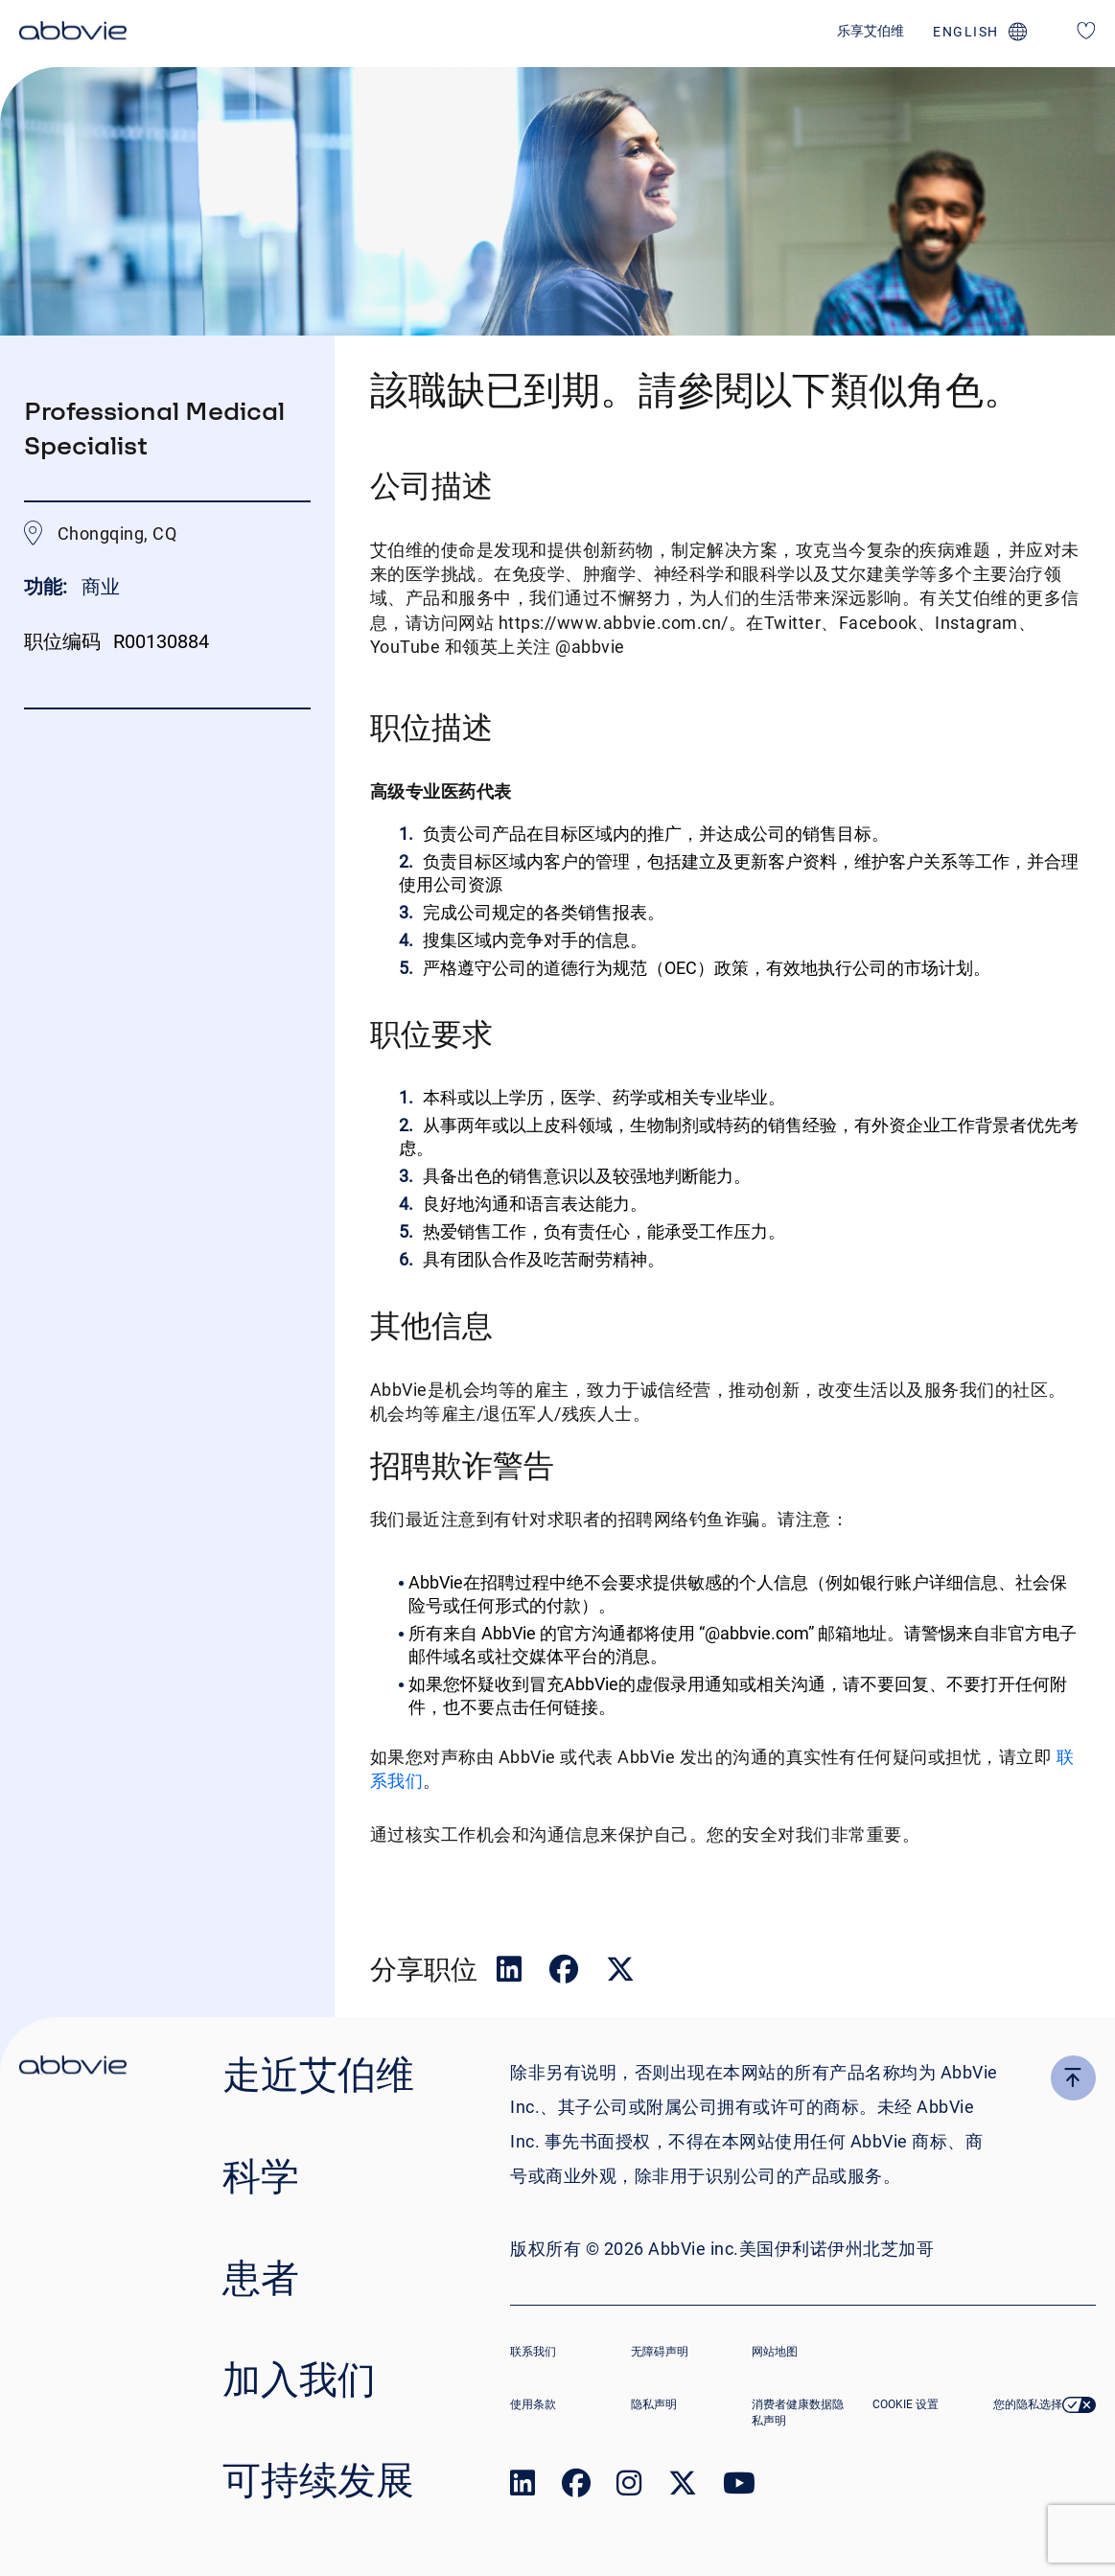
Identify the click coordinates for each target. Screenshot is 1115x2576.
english (966, 31)
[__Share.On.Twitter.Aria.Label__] (620, 1973)
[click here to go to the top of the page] (1073, 2077)
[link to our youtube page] (739, 2487)
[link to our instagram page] (628, 2487)
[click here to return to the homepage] (73, 33)
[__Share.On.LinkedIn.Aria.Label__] (511, 1973)
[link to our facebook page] (576, 2487)
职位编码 (62, 641)
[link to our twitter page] (682, 2487)
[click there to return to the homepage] (73, 2067)
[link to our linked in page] (522, 2487)
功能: (48, 586)
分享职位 (423, 1969)
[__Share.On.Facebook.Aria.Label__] (565, 1973)
